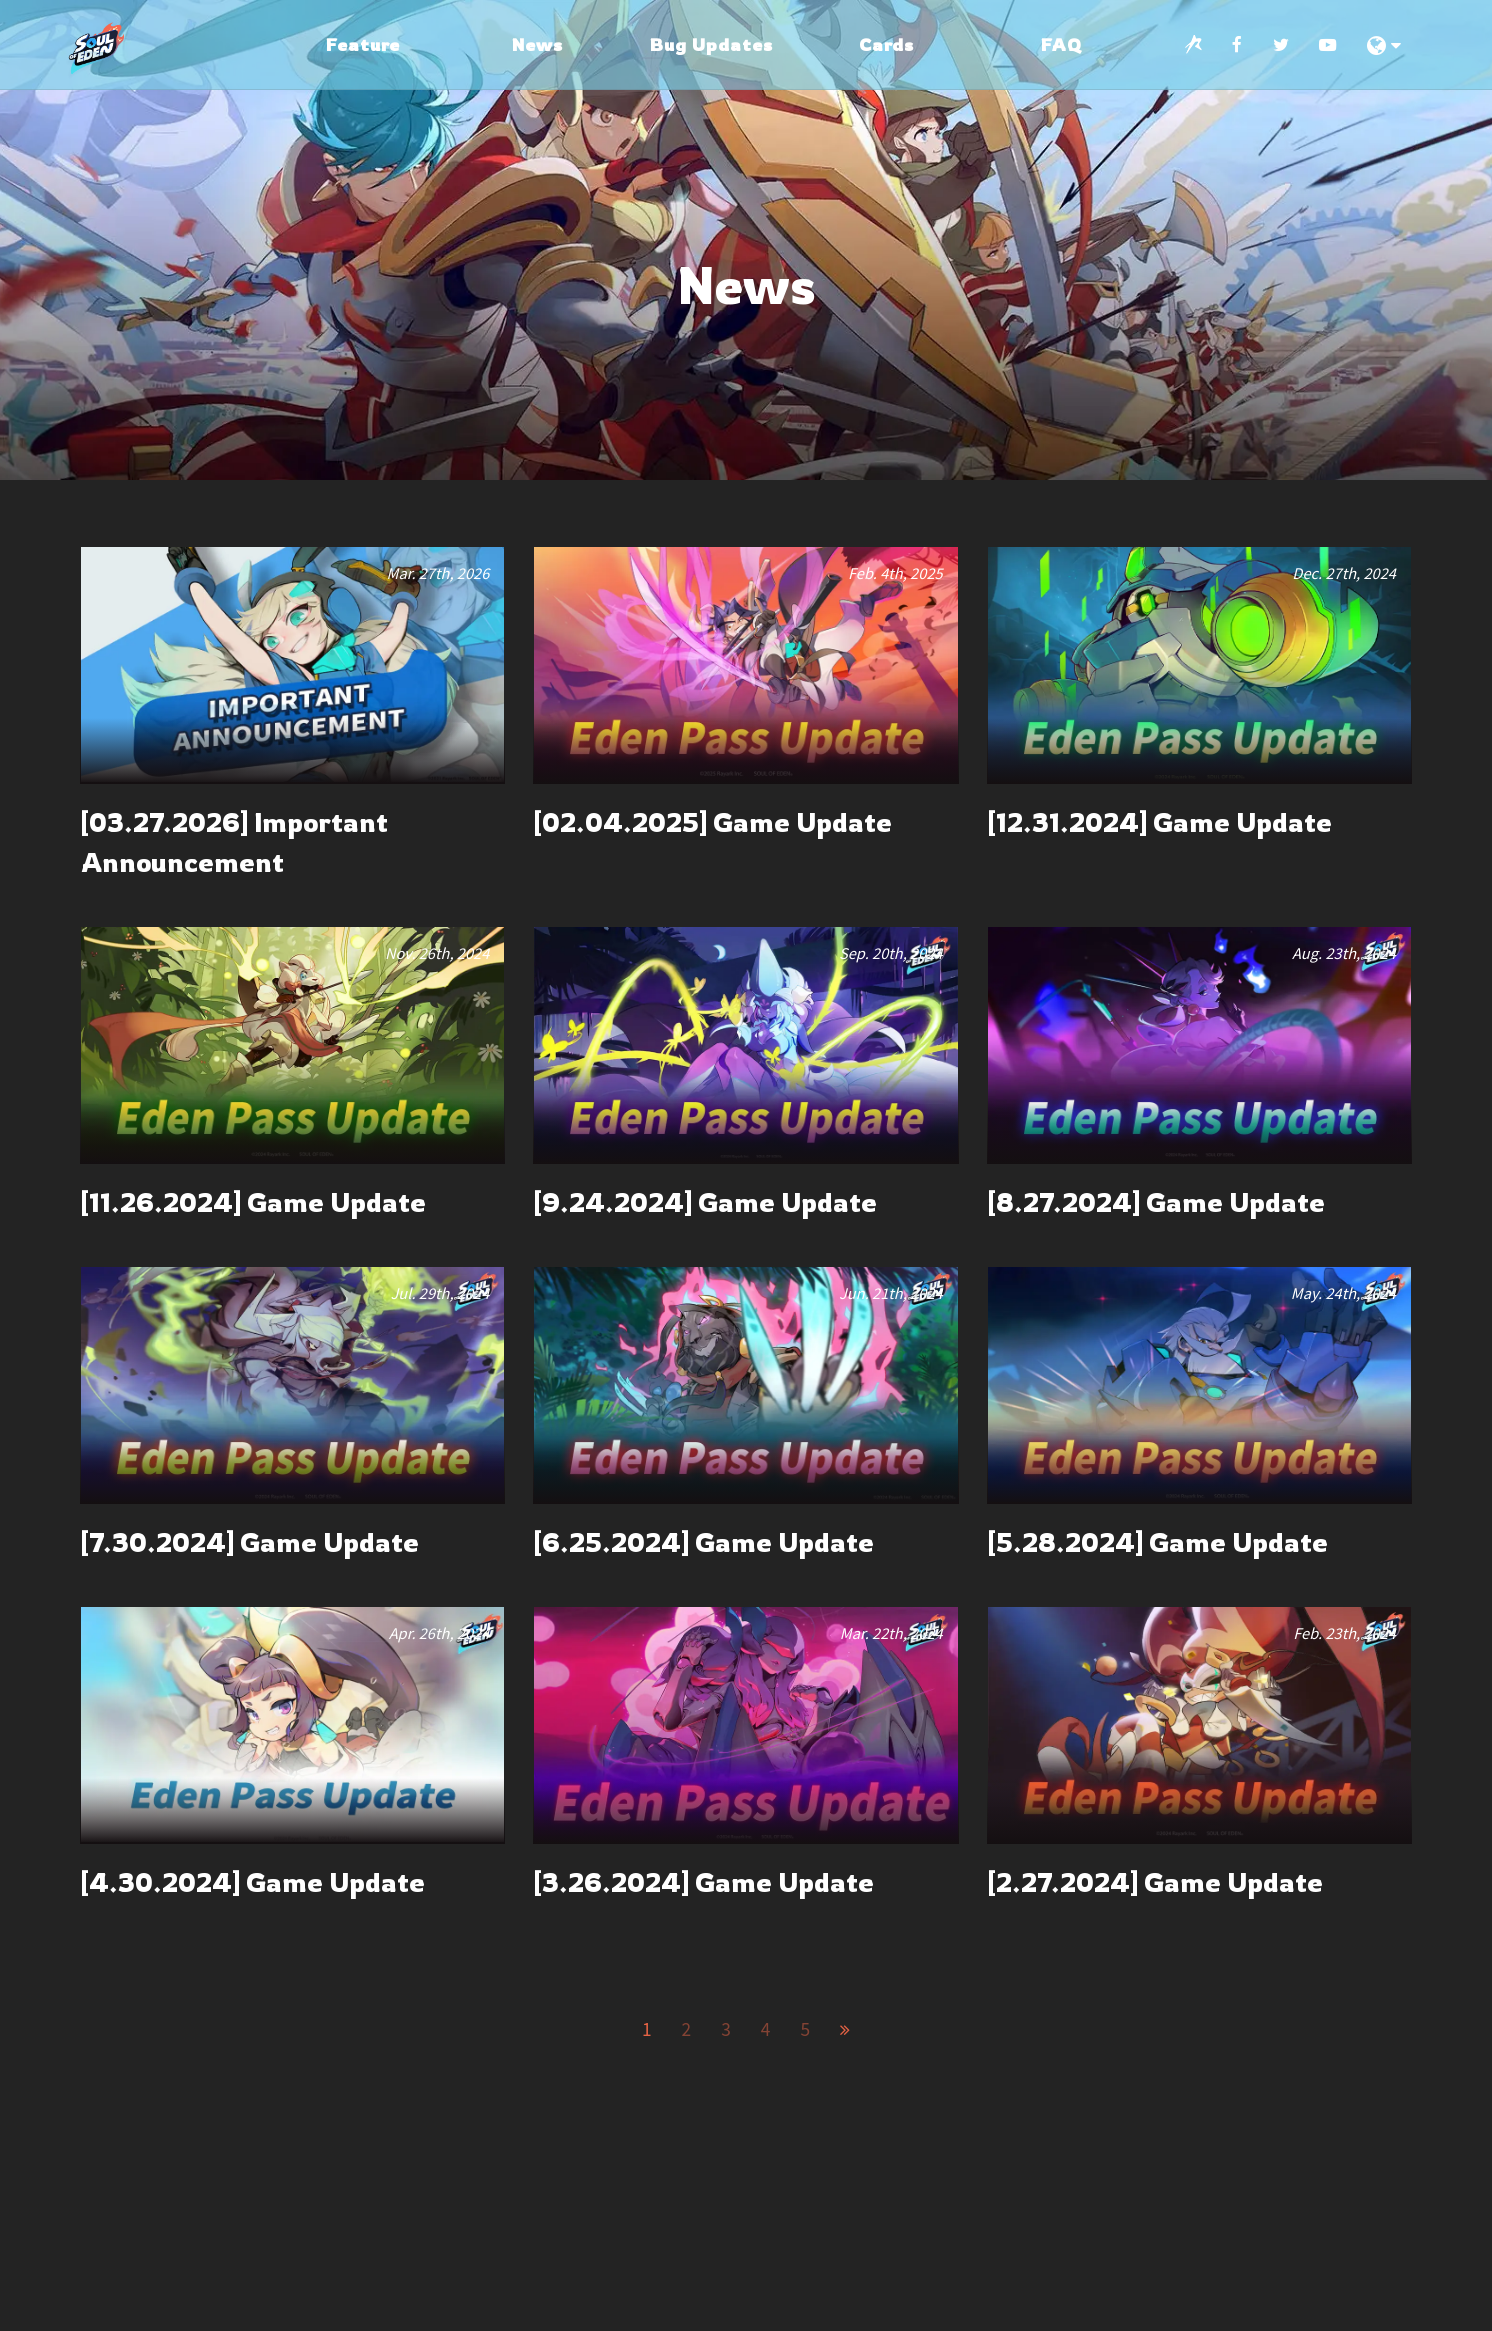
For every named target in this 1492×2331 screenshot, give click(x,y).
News (537, 44)
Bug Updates (711, 44)
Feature (363, 44)
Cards (886, 44)
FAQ (1061, 44)
